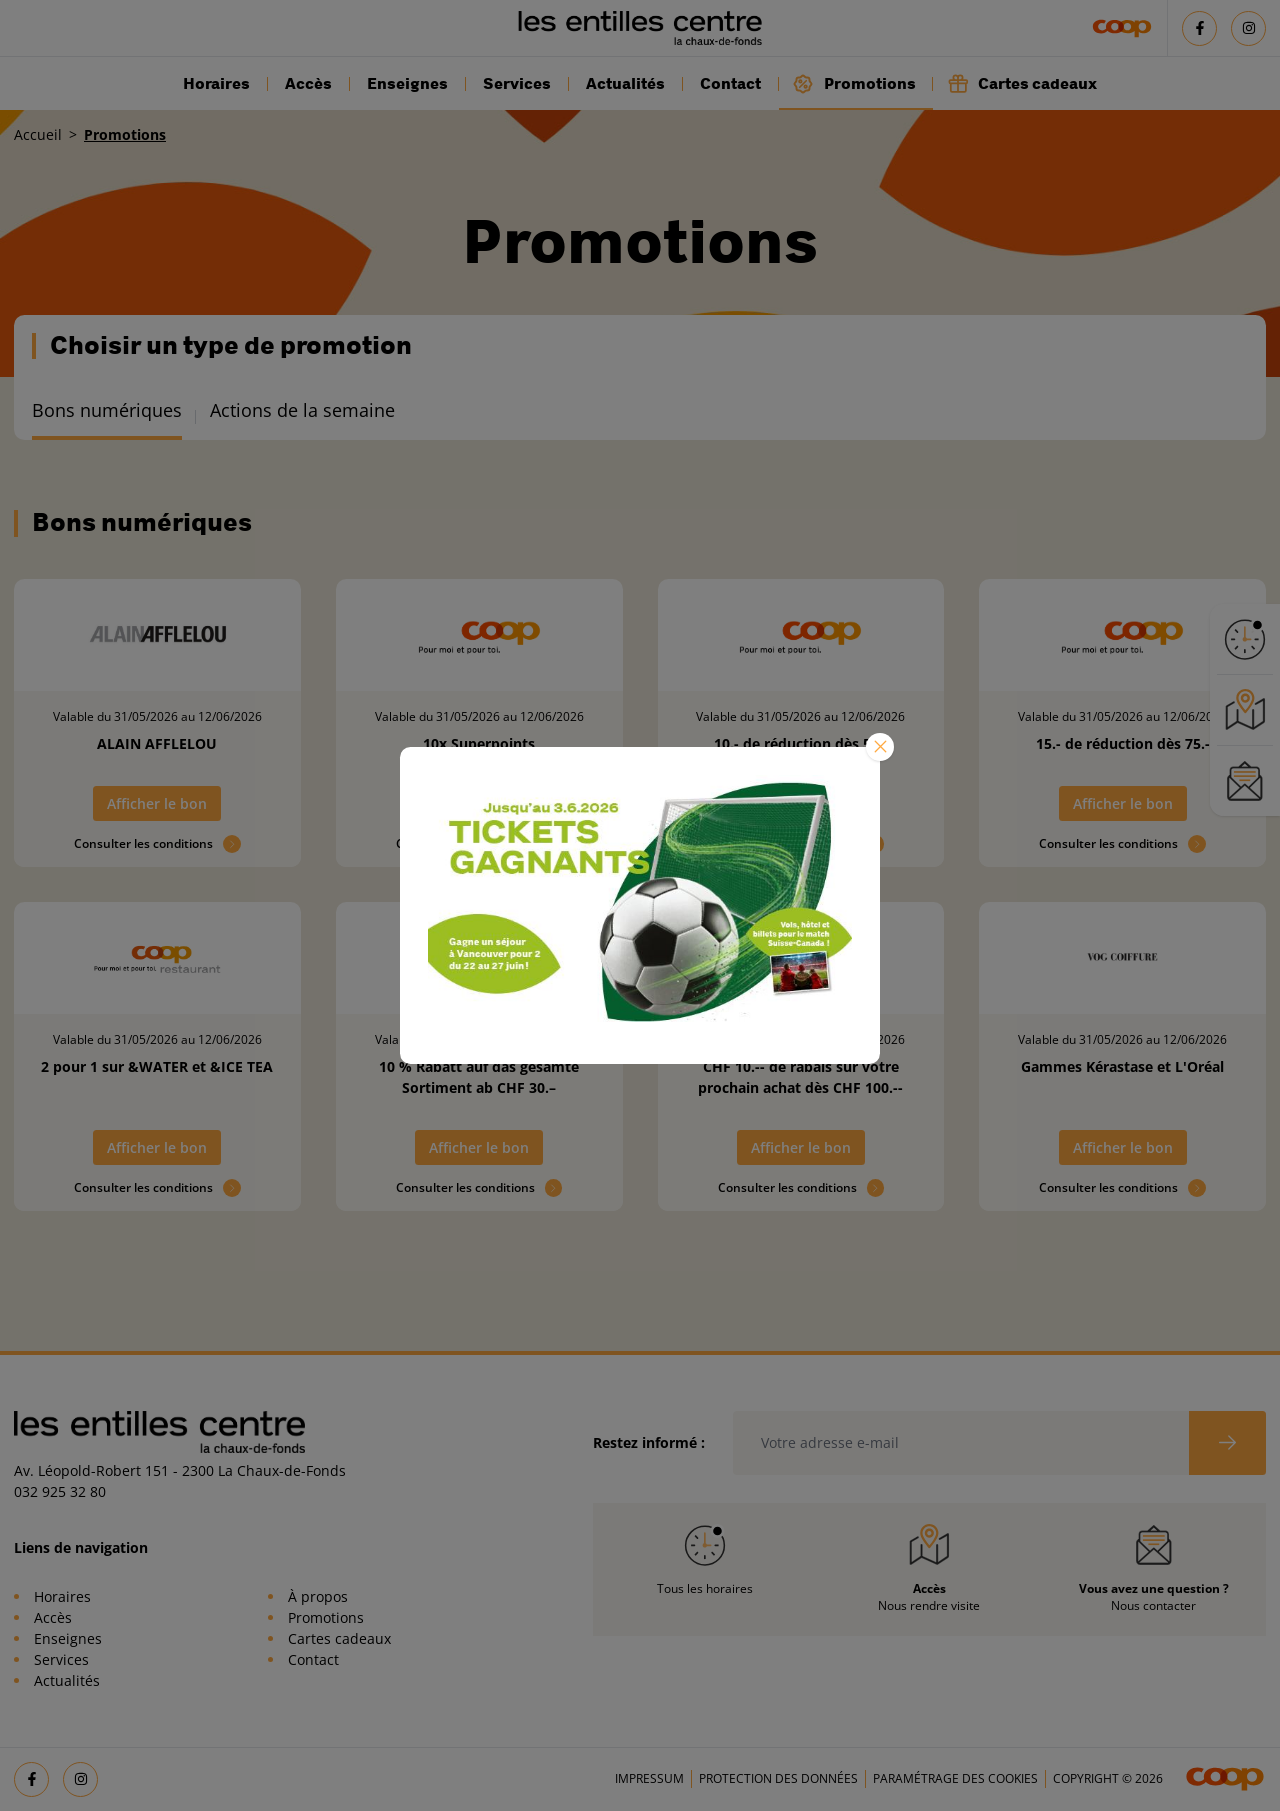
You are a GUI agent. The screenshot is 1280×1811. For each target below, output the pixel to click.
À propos (318, 1596)
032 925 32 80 (60, 1491)
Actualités (625, 84)
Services (517, 84)
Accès (308, 84)
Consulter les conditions (157, 844)
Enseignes (407, 84)
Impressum (649, 1778)
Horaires (216, 84)
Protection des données (778, 1778)
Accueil (38, 134)
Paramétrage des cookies (955, 1778)
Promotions (854, 83)
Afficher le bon (157, 803)
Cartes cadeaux (1022, 83)
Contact (730, 84)
